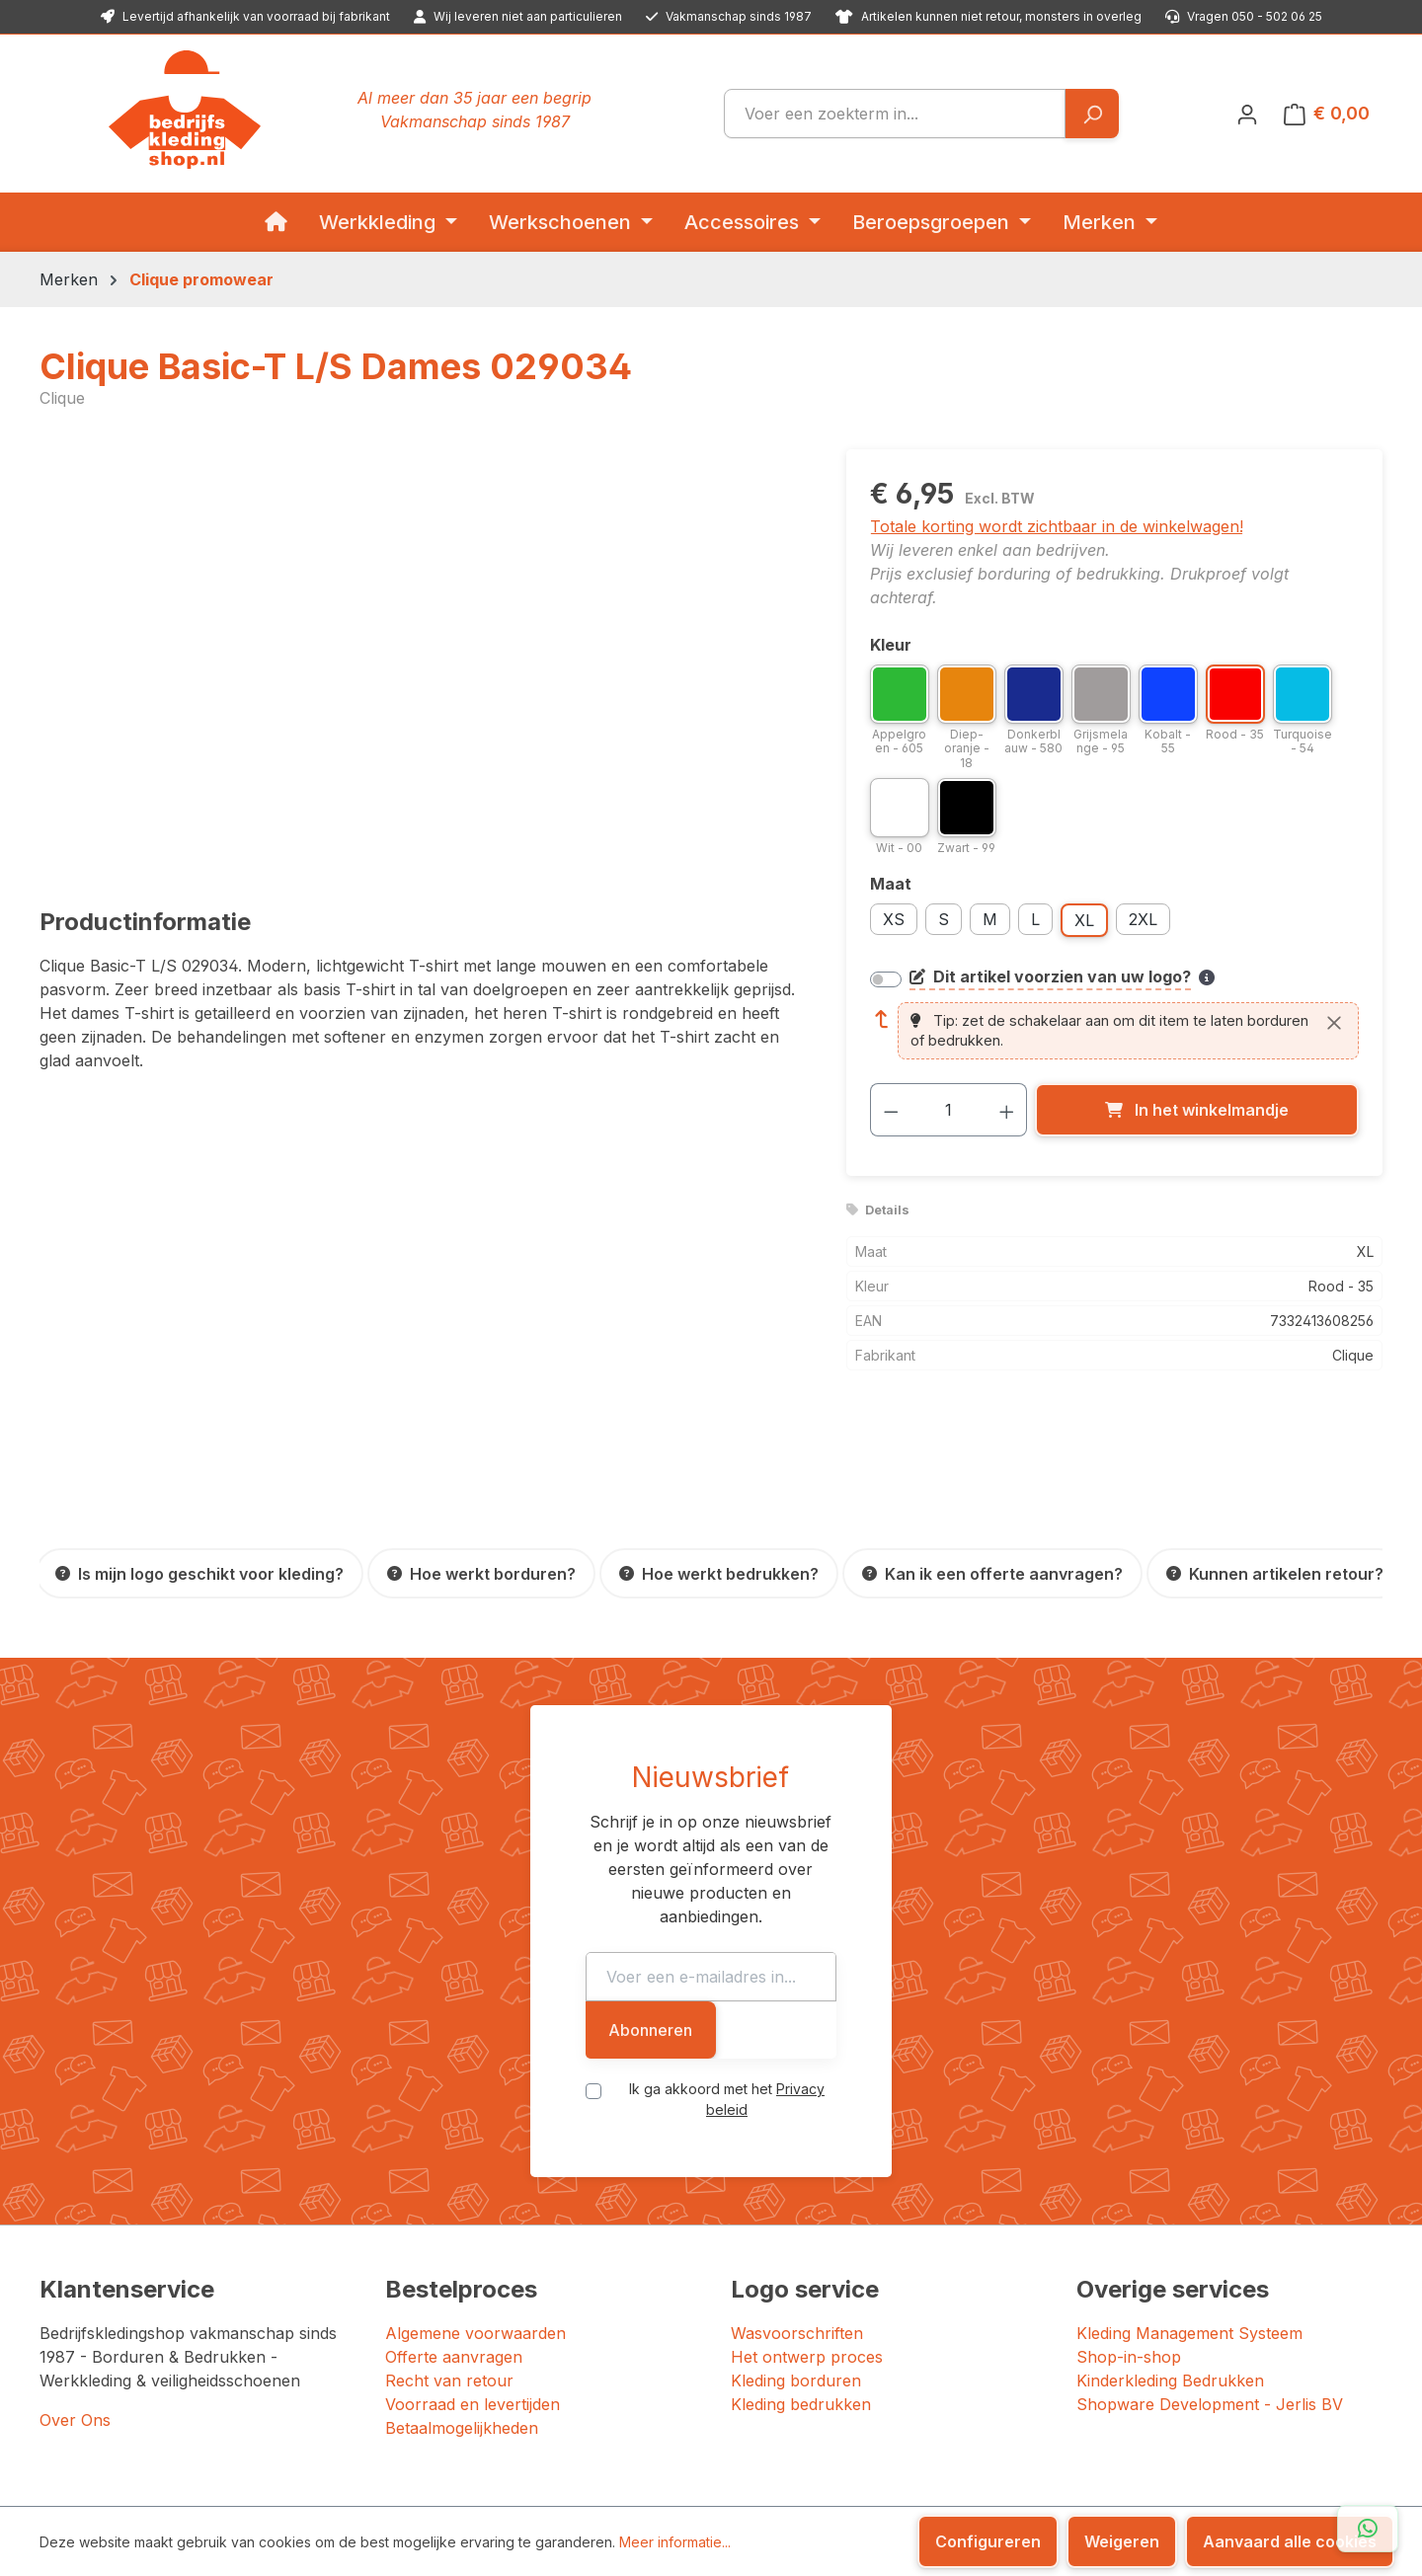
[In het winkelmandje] (1197, 1109)
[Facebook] (1073, 2477)
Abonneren (1017, 1909)
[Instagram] (1093, 2477)
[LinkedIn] (1115, 2477)
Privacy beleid (800, 1968)
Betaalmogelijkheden (461, 2290)
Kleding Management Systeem (1189, 2195)
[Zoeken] (1092, 113)
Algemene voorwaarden (475, 2195)
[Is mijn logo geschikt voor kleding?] (199, 1573)
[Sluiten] (1334, 1023)
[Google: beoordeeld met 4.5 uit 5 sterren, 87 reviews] (1253, 2414)
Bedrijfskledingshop (173, 2475)
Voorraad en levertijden (472, 2266)
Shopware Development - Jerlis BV (1209, 2266)
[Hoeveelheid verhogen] (1007, 1109)
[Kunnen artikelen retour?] (1274, 1573)
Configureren (988, 2541)
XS (894, 919)
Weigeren (1121, 2541)
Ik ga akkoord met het (726, 1968)
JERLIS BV (615, 2475)
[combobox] (895, 113)
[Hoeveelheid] (948, 1109)
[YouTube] (1138, 2477)
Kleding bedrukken (801, 2266)
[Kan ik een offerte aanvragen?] (992, 1573)
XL (1084, 920)
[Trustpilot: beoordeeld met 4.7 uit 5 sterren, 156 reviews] (986, 2414)
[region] (423, 661)
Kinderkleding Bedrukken (1170, 2242)
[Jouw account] (1247, 113)
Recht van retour (449, 2242)
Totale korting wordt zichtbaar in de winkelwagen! (1056, 526)
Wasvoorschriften (797, 2195)
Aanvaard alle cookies (1290, 2541)
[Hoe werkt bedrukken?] (718, 1573)
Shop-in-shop (1128, 2218)
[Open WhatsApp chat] (1367, 2528)
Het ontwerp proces (807, 2218)
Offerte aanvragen (453, 2218)
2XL (1143, 919)
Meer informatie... (675, 2542)
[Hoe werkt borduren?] (481, 1573)
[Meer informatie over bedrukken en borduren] (1207, 977)
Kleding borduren (796, 2242)
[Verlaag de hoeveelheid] (890, 1109)
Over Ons (75, 2282)
